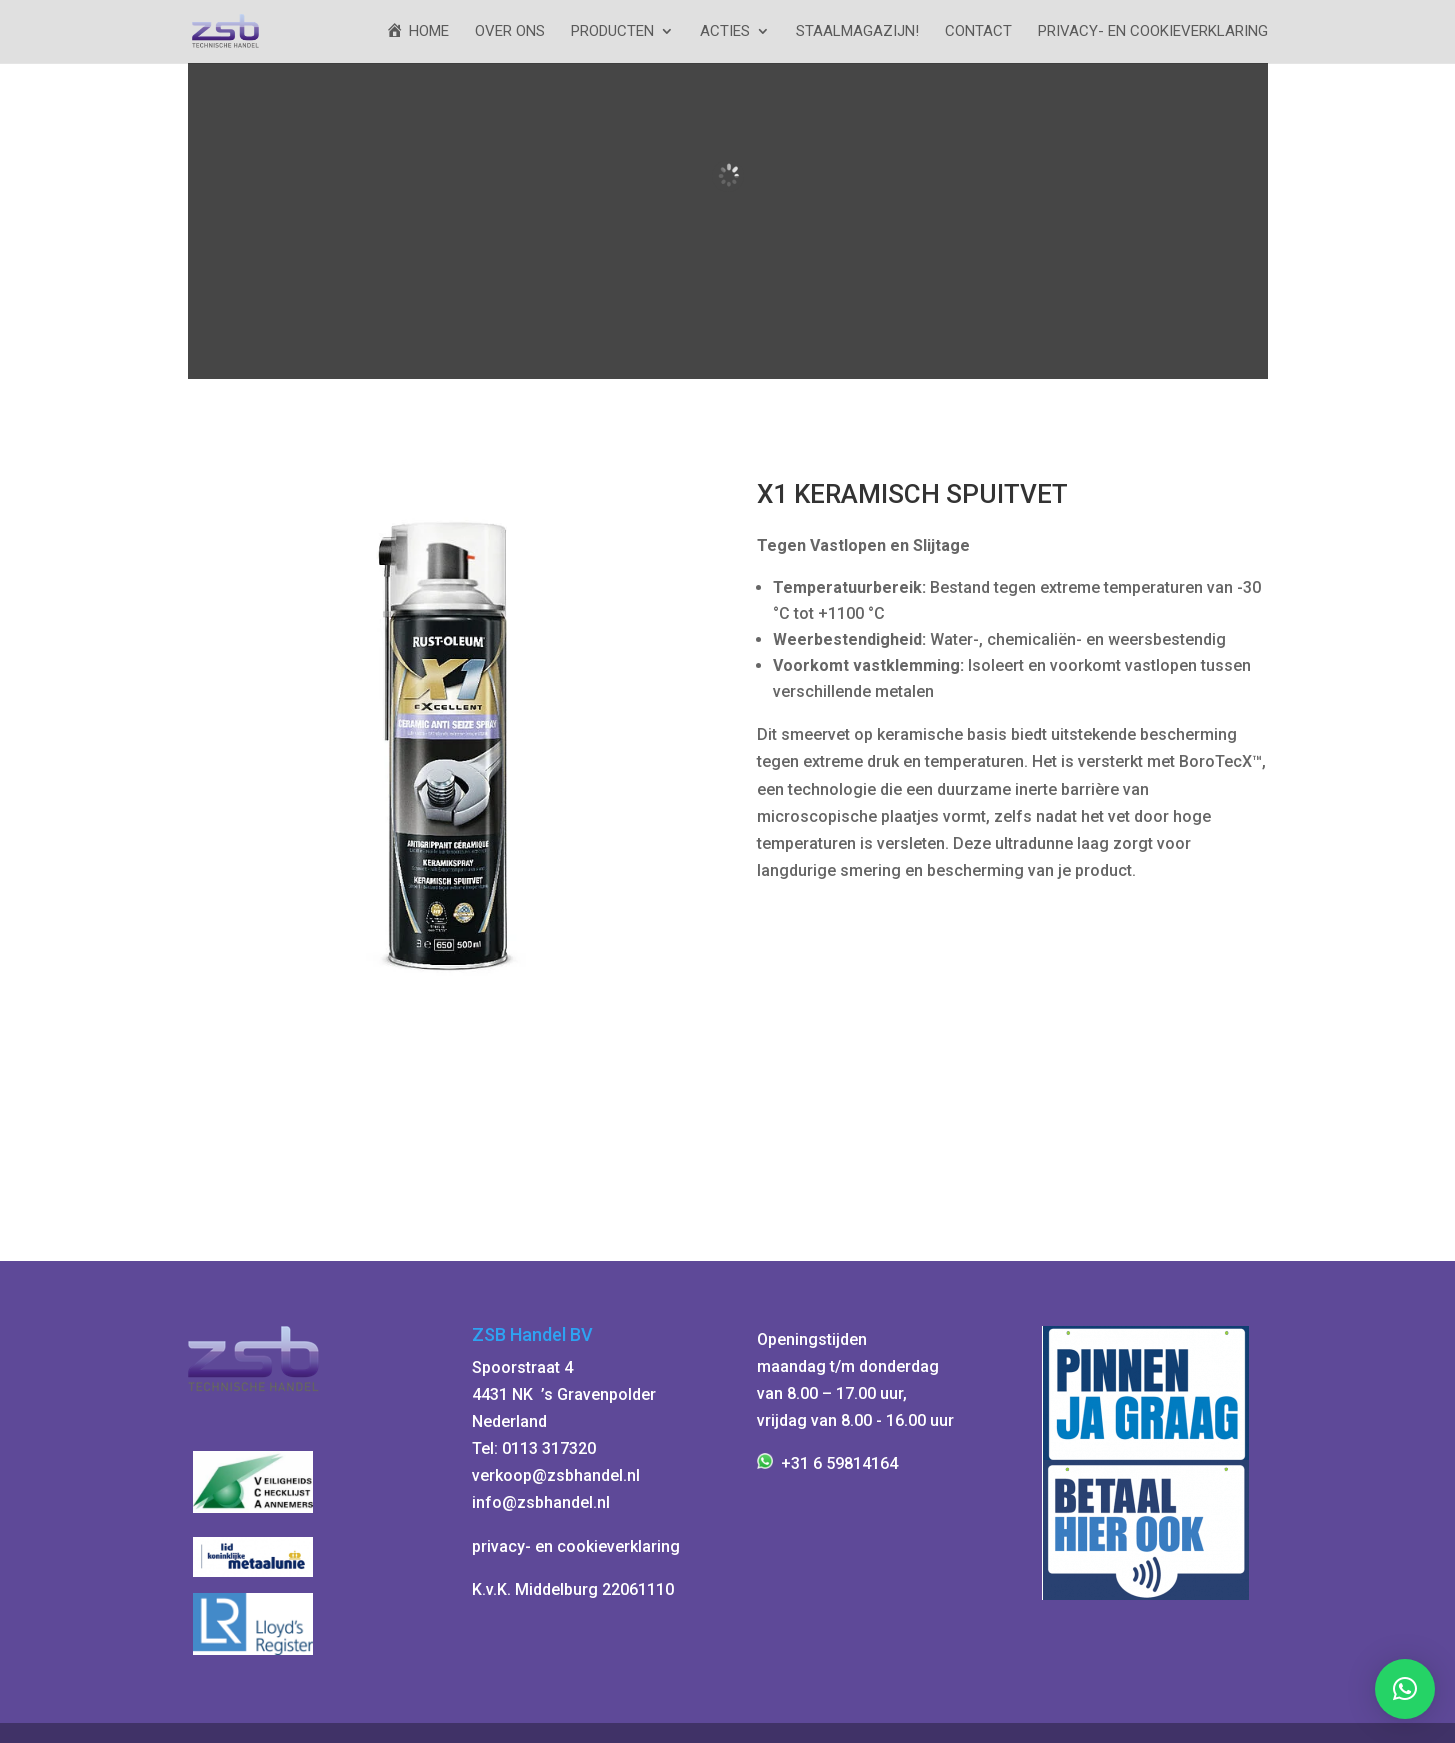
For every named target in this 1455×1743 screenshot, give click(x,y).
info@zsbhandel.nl (541, 1502)
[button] (1405, 1689)
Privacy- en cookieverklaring (1153, 32)
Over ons (510, 32)
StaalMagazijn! (857, 32)
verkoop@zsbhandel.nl (556, 1475)
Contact (978, 32)
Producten (612, 32)
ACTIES (725, 32)
